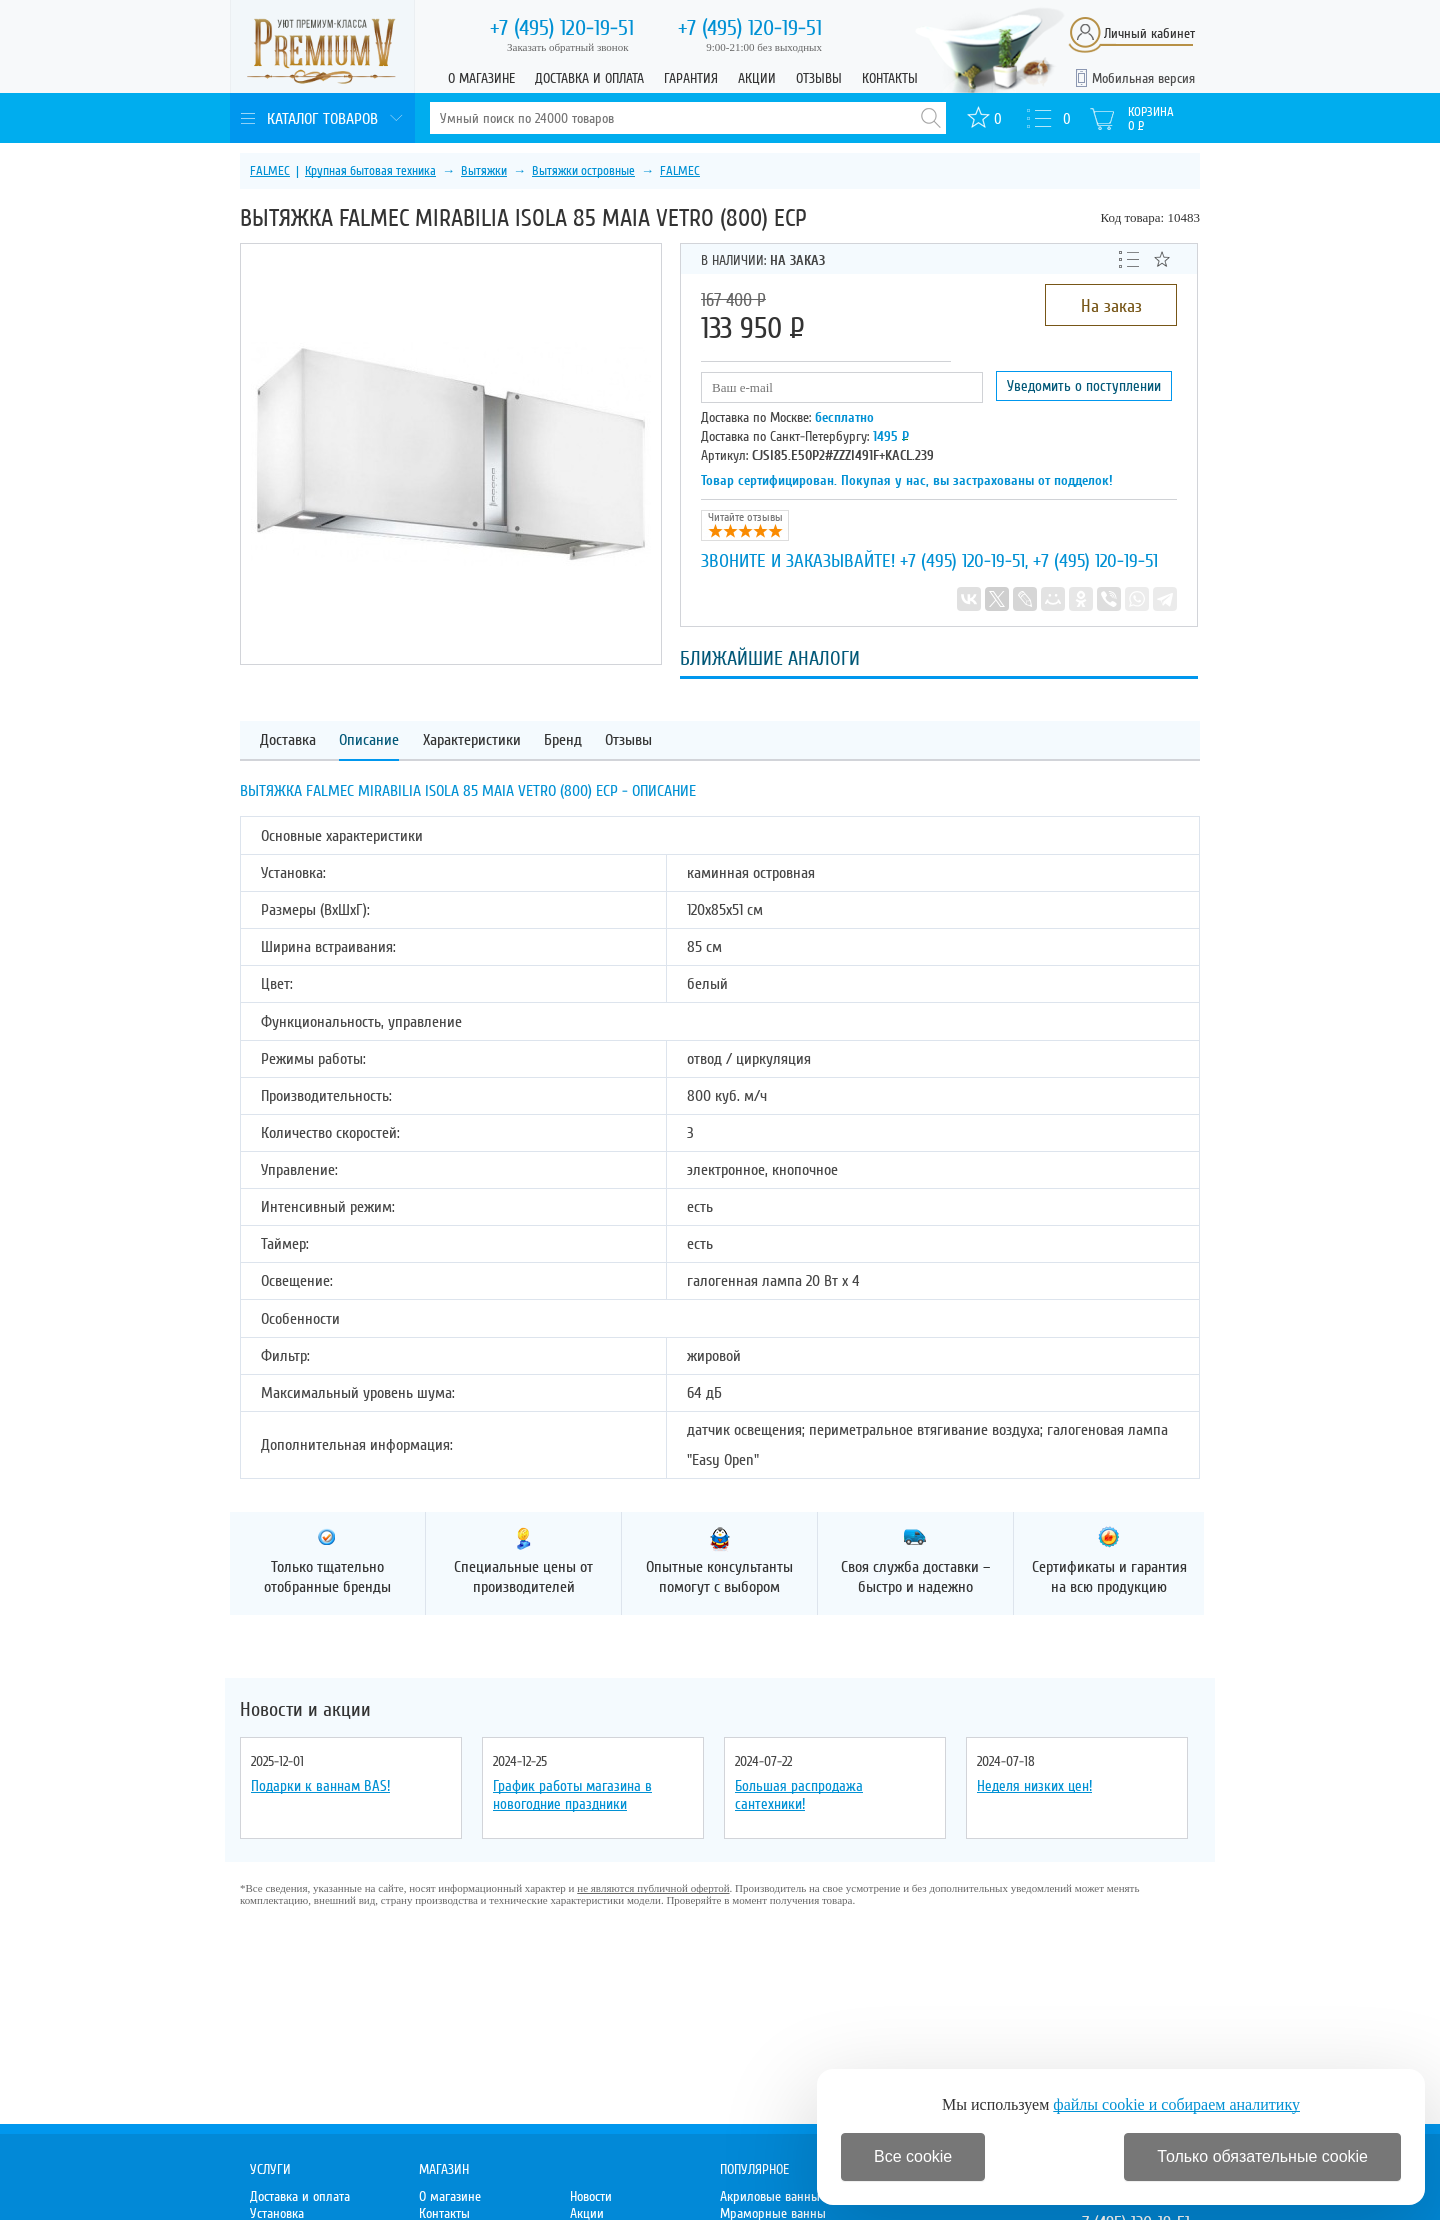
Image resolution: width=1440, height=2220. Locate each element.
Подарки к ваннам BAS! (320, 1786)
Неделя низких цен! (1034, 1786)
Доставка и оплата (589, 78)
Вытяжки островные (583, 171)
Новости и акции (305, 1710)
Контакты (890, 78)
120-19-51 (562, 28)
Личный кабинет (1149, 33)
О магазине (481, 78)
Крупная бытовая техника (370, 171)
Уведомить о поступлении (1084, 386)
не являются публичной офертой (653, 1888)
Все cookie (913, 2156)
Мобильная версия (1143, 78)
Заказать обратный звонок (568, 47)
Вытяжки (484, 171)
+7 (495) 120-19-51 (962, 561)
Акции (757, 78)
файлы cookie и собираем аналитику (1176, 2104)
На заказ (1111, 306)
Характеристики (472, 740)
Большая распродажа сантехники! (799, 1795)
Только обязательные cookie (1262, 2156)
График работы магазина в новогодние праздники (572, 1795)
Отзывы (819, 78)
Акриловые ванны (770, 2196)
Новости (591, 2196)
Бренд (563, 740)
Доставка (288, 740)
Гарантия (691, 78)
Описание (369, 740)
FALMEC (270, 171)
